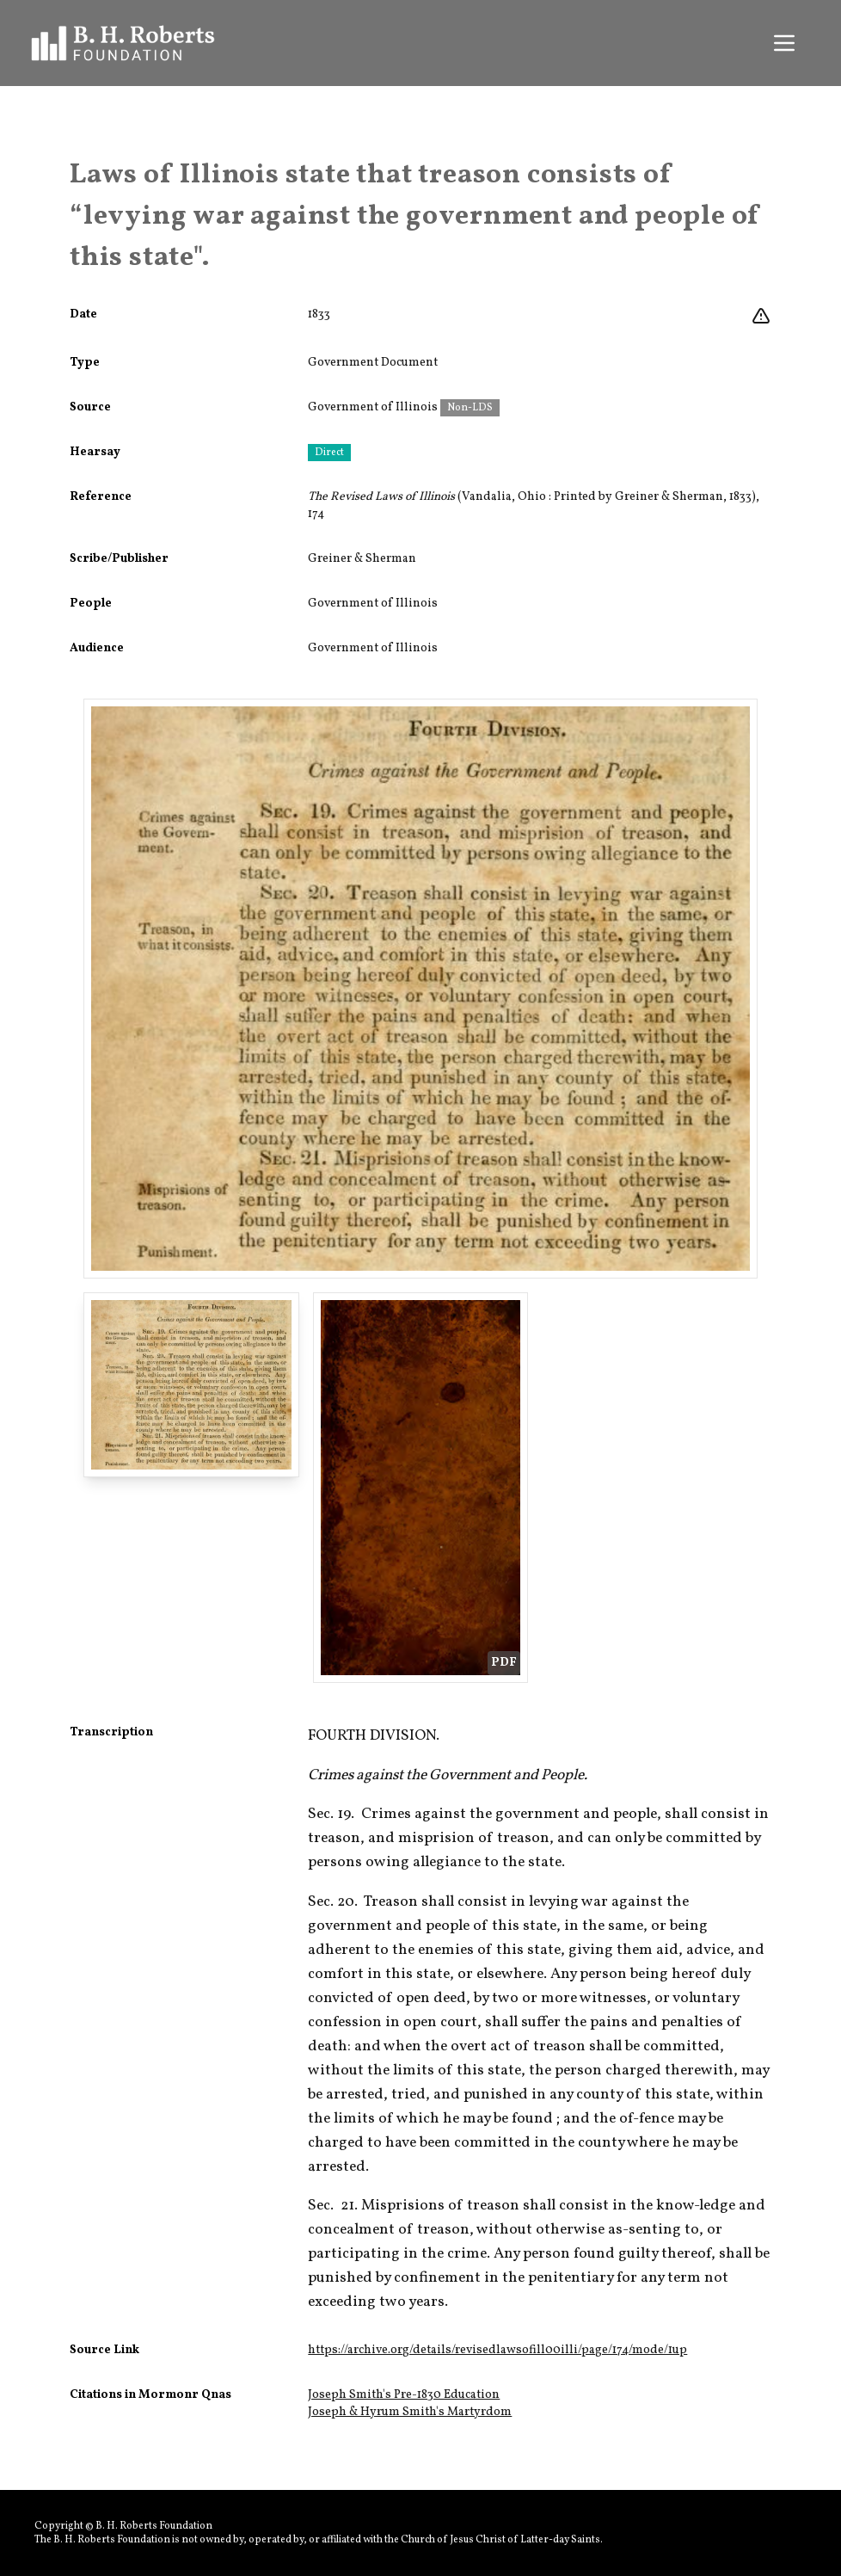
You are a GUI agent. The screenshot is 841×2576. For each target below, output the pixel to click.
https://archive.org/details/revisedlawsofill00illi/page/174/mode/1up (497, 2350)
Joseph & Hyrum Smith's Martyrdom (410, 2412)
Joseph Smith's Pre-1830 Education (404, 2395)
